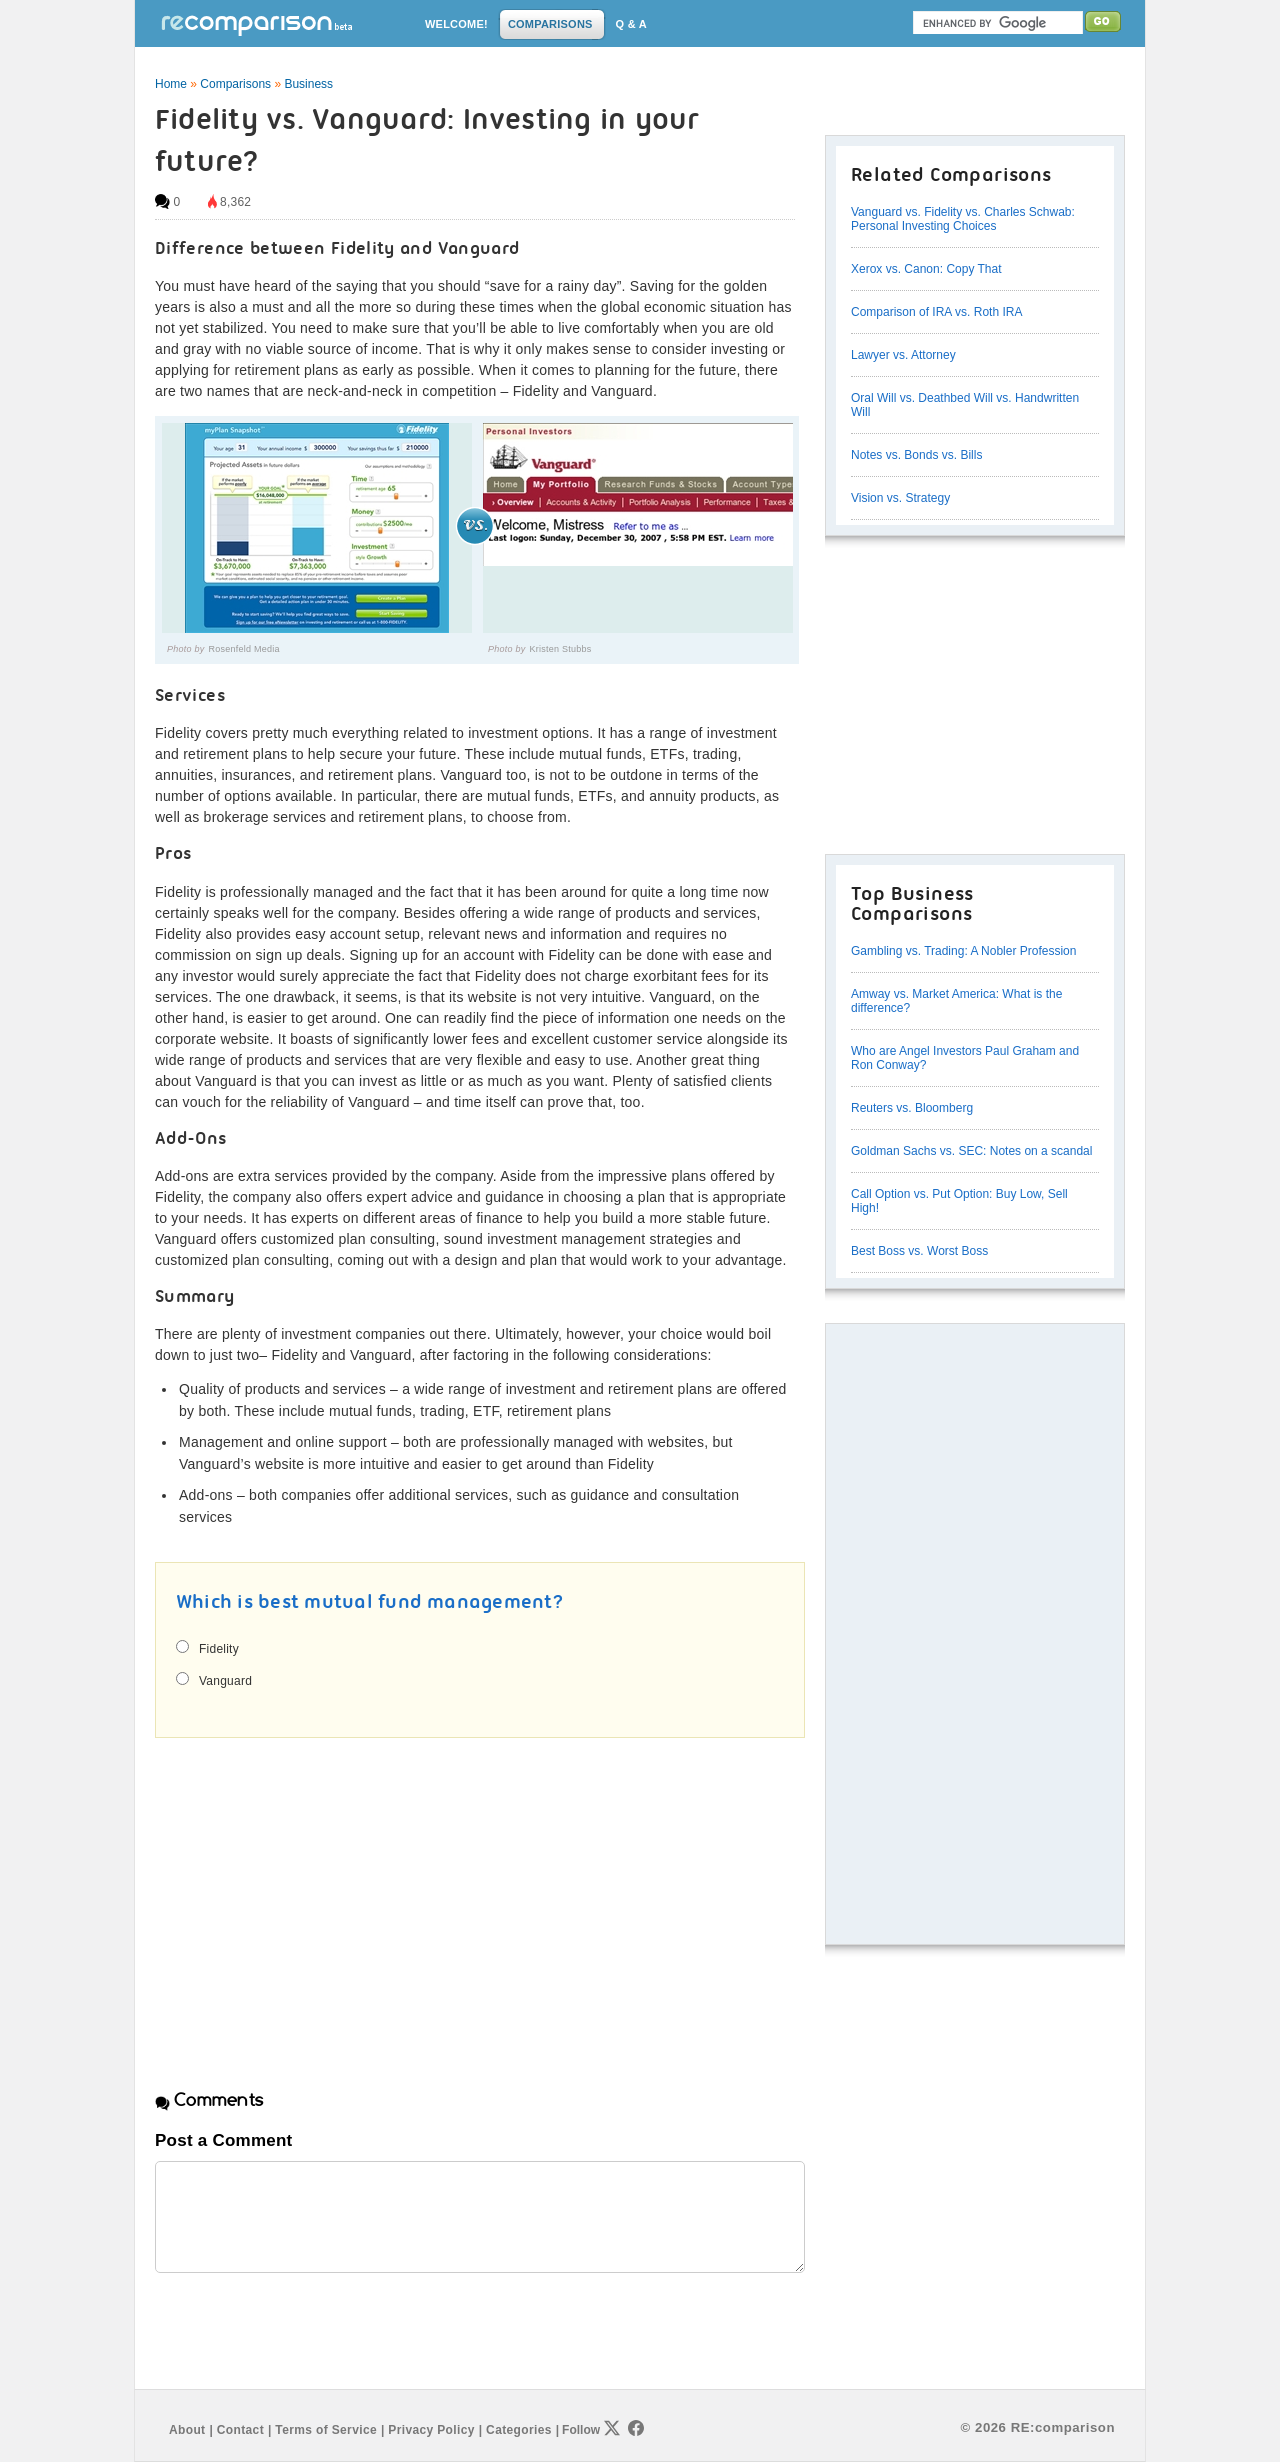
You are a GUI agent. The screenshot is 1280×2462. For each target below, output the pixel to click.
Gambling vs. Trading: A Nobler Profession (963, 951)
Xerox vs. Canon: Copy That (926, 269)
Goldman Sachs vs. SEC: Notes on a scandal (971, 1151)
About (187, 2430)
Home (171, 84)
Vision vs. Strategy (900, 498)
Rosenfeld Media (244, 649)
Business (308, 84)
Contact (240, 2430)
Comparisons (235, 84)
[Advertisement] (323, 1896)
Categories (519, 2430)
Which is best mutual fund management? (370, 1603)
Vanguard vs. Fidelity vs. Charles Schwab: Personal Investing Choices (963, 219)
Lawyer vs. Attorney (903, 355)
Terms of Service (326, 2430)
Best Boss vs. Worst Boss (919, 1251)
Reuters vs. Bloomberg (912, 1108)
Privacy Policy (431, 2430)
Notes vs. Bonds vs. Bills (916, 455)
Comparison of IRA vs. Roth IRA (936, 312)
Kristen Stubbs (561, 649)
